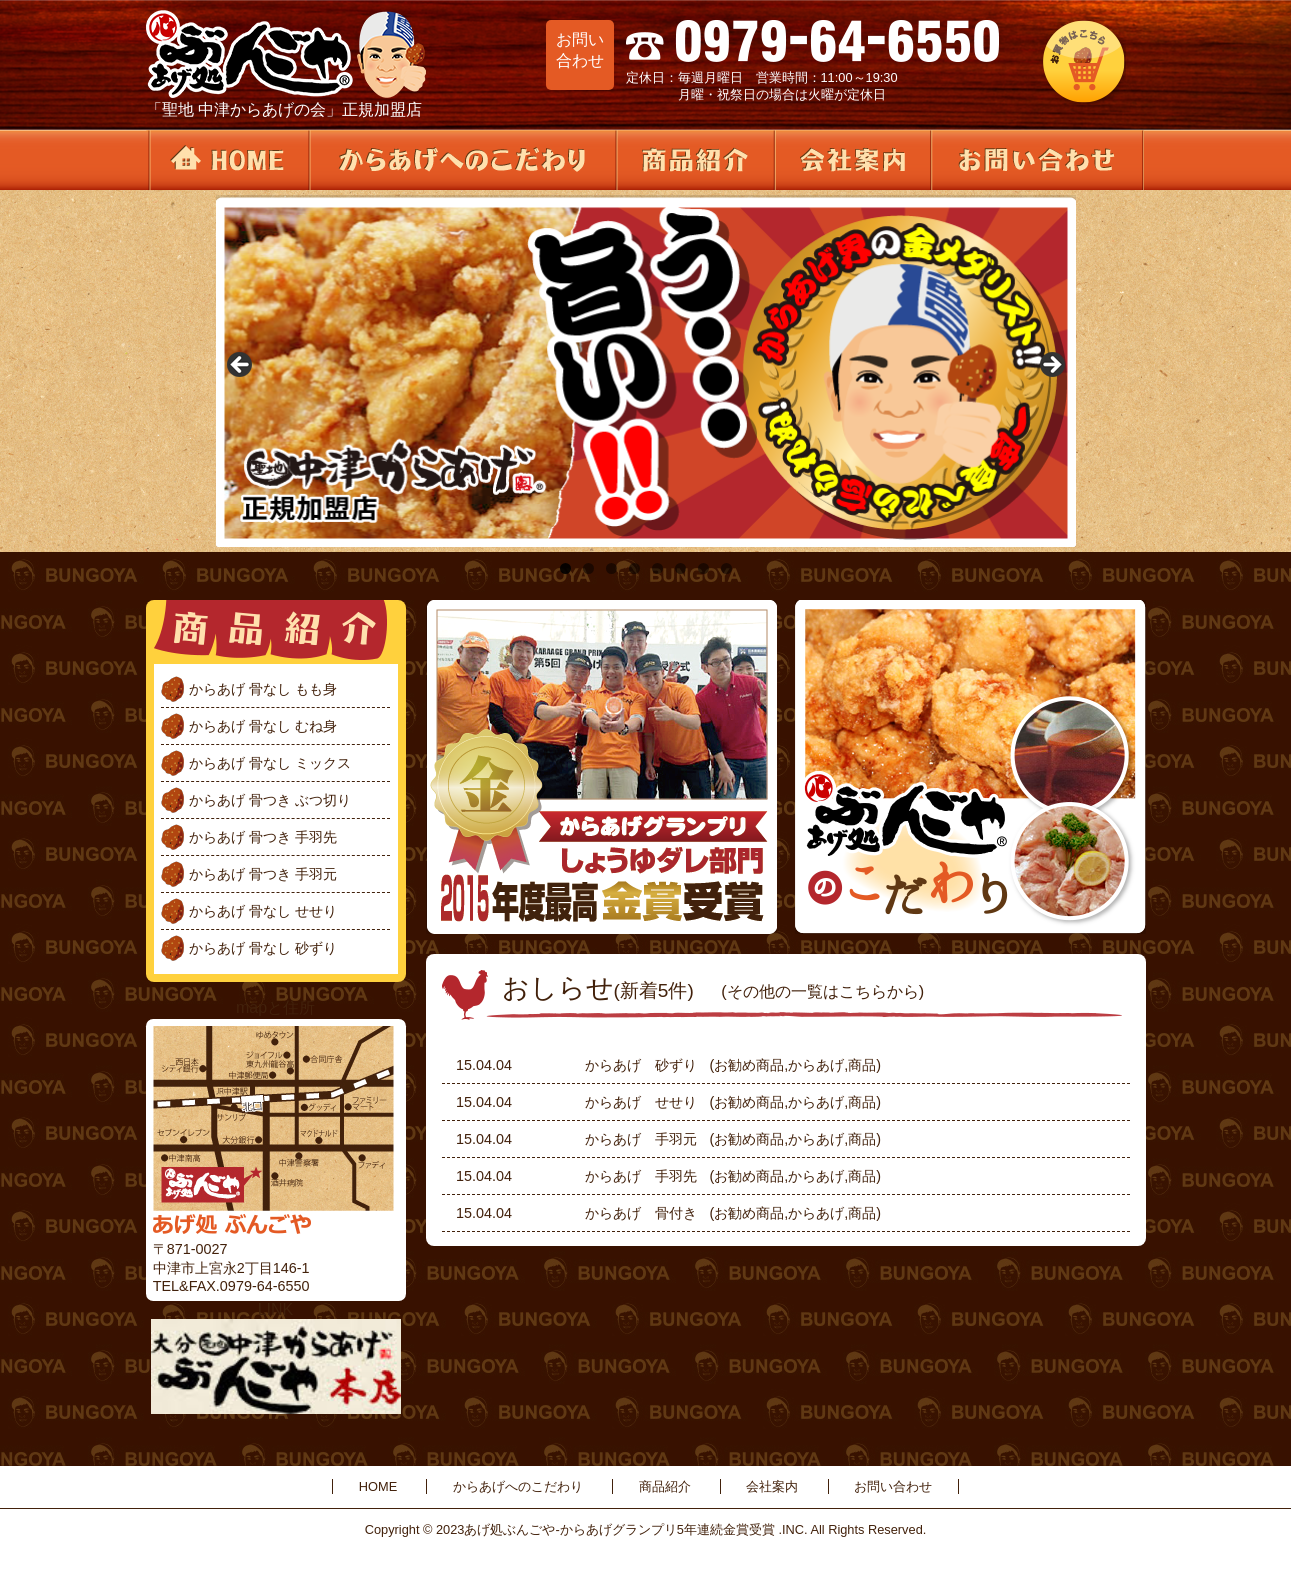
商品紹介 (693, 160)
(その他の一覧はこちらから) (822, 991)
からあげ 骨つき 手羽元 (263, 874)
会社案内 (851, 160)
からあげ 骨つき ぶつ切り (270, 800)
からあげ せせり (641, 1102)
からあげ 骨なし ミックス (270, 763)
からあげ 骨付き (641, 1213)
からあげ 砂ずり (641, 1065)
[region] (646, 371)
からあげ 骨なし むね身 (263, 726)
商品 (862, 1065)
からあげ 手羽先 (641, 1176)
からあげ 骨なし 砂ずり (263, 948)
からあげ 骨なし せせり (263, 911)
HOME (227, 160)
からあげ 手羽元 (641, 1139)
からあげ (816, 1065)
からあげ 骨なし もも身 (263, 689)
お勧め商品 (749, 1065)
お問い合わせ (1036, 160)
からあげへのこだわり (461, 160)
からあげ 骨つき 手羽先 (263, 837)
